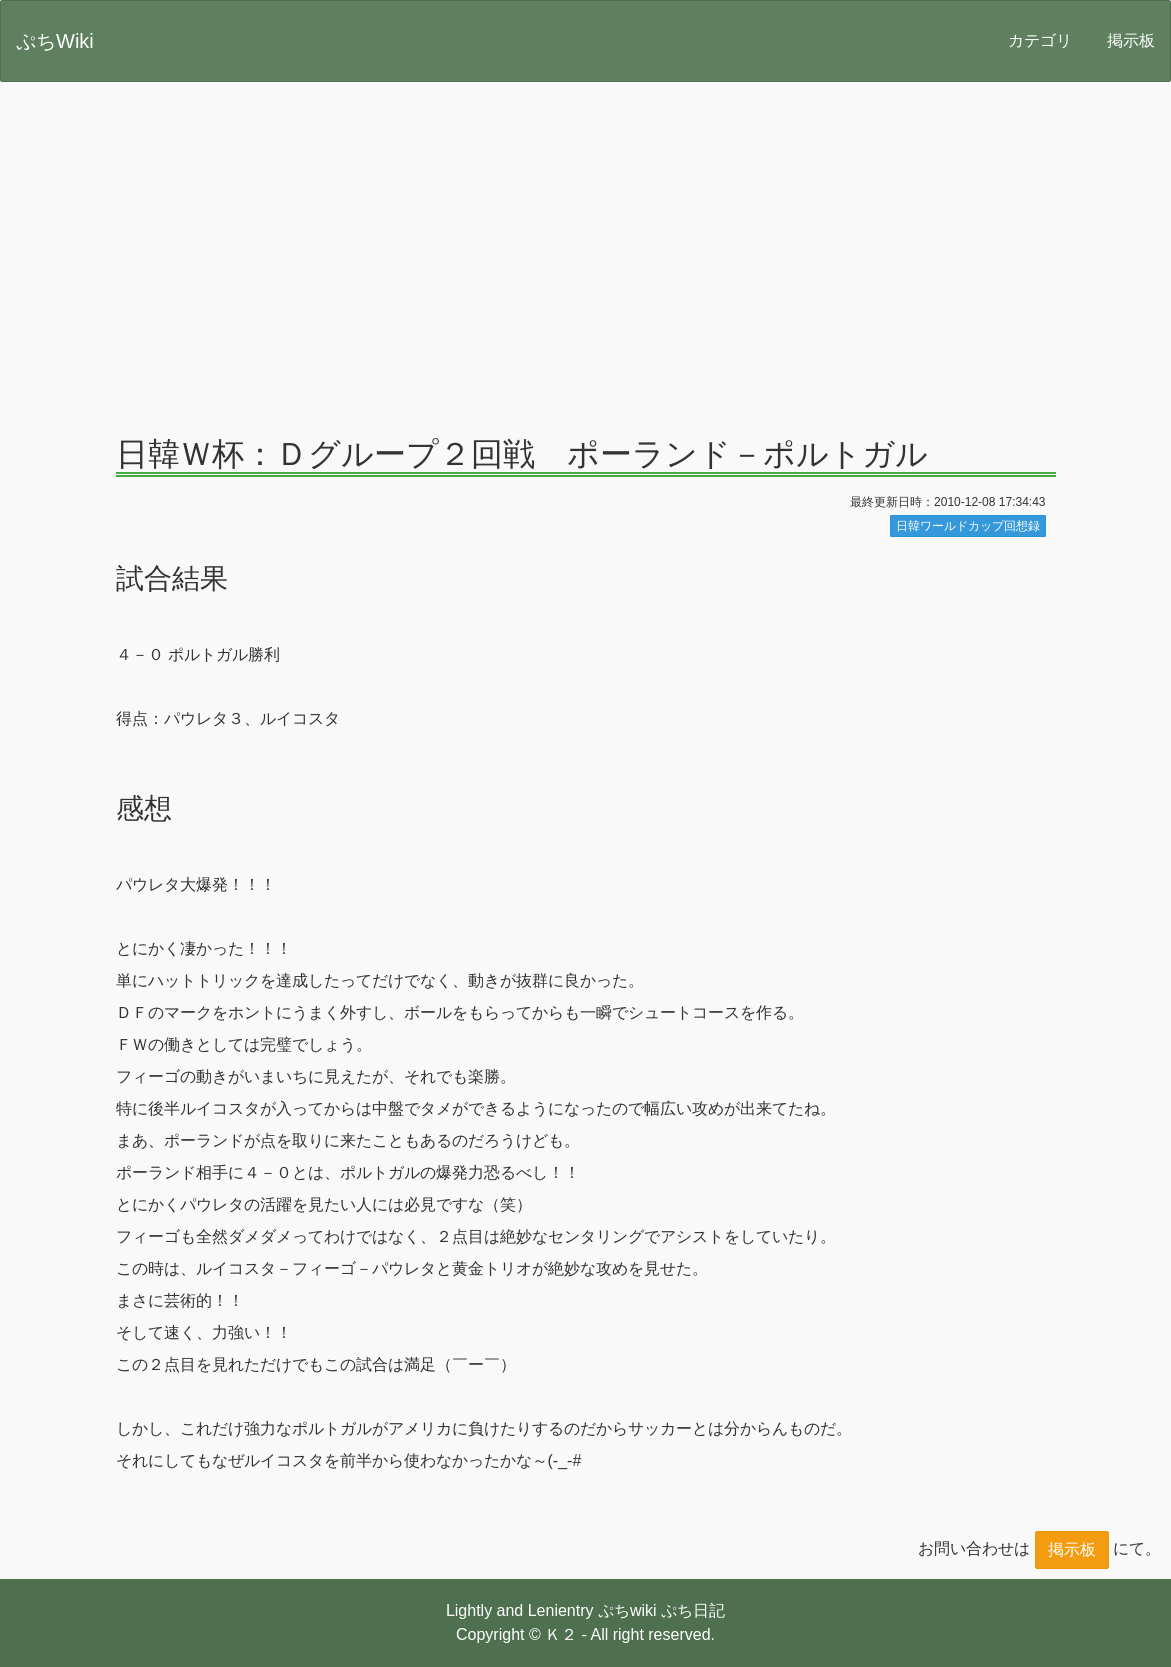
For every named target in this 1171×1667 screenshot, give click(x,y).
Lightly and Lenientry (520, 1610)
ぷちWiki (55, 41)
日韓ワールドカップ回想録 (968, 526)
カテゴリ (1040, 40)
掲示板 (1131, 40)
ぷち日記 (693, 1610)
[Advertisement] (585, 246)
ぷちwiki (627, 1610)
